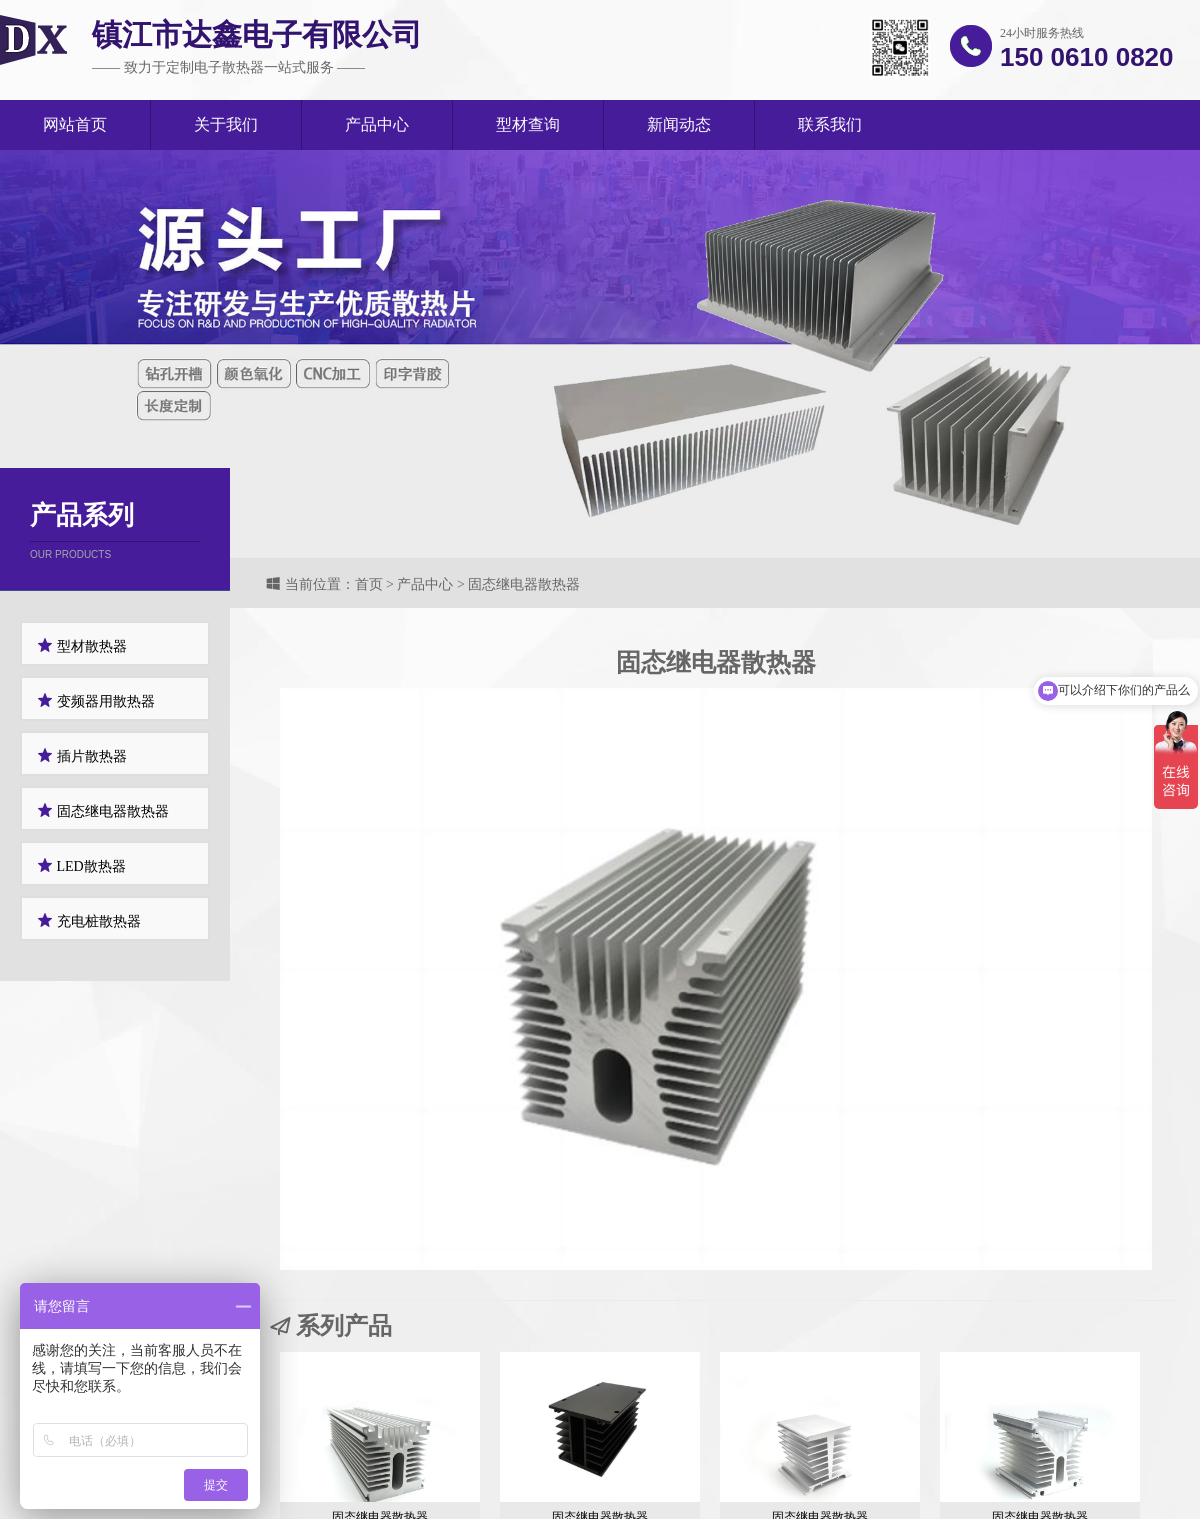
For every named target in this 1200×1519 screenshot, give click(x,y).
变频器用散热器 (96, 700)
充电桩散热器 (89, 920)
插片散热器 (82, 755)
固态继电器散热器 (103, 810)
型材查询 (528, 124)
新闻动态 (679, 124)
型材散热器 (82, 645)
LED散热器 (81, 865)
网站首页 (75, 124)
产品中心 (377, 124)
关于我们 (226, 124)
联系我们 (830, 124)
